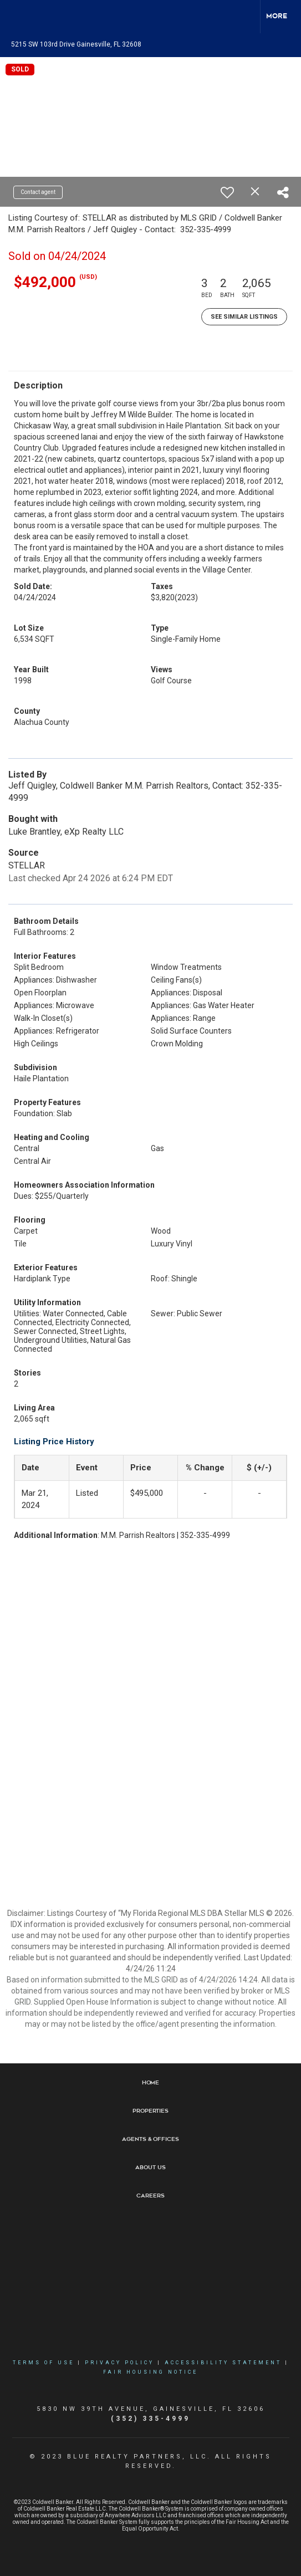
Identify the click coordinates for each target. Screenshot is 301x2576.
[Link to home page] (18, 16)
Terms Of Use (43, 2362)
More (276, 16)
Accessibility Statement (223, 2362)
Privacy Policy (119, 2362)
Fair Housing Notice (150, 2372)
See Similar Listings (244, 316)
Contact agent (38, 192)
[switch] (227, 192)
